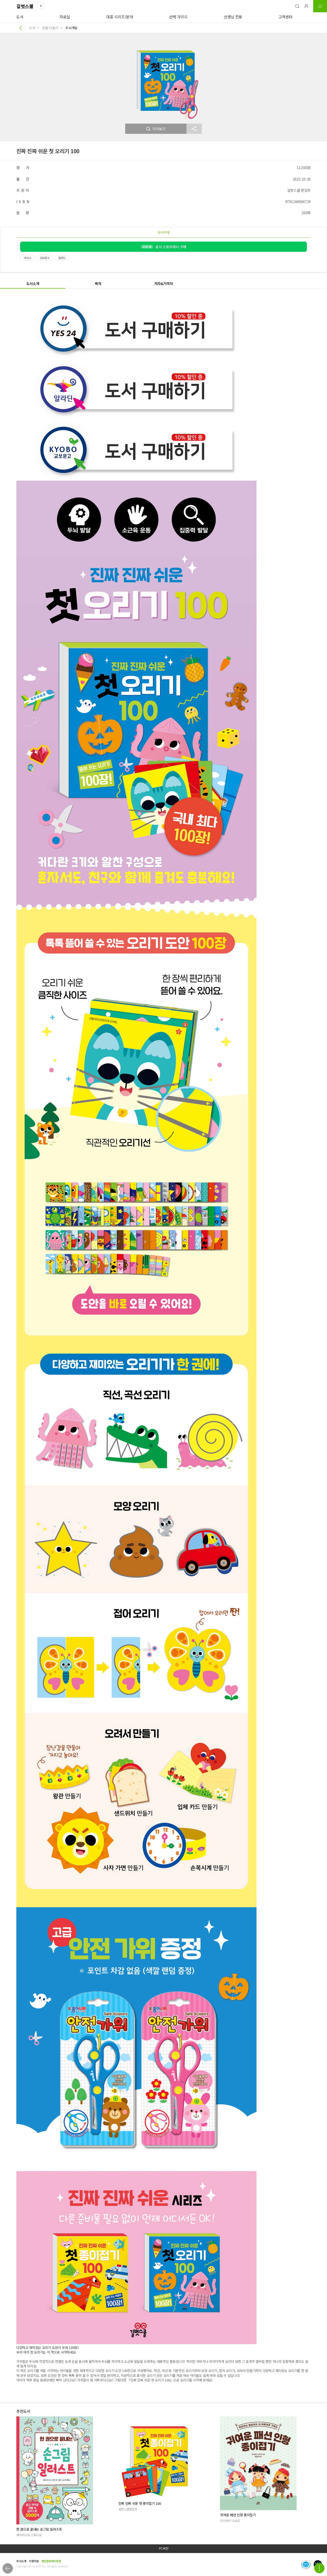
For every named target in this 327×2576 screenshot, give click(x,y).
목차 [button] (98, 283)
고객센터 (285, 16)
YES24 (27, 258)
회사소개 (21, 2561)
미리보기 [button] (156, 129)
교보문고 (45, 258)
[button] (297, 6)
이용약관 (34, 2561)
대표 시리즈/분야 (119, 16)
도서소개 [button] (32, 283)
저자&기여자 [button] (163, 283)
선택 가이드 (178, 16)
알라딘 (62, 258)
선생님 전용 (233, 16)
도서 (19, 16)
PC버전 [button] (163, 2548)
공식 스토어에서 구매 (163, 246)
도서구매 (164, 232)
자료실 (65, 16)
